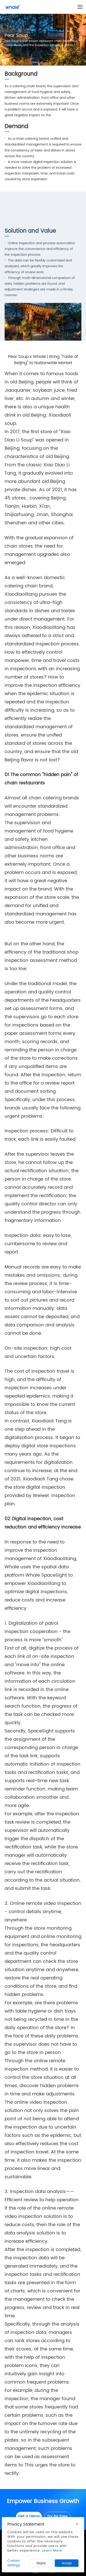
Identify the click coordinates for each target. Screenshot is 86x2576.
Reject (41, 2563)
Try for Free (57, 2516)
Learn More (52, 2550)
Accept (67, 2563)
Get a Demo (29, 2516)
